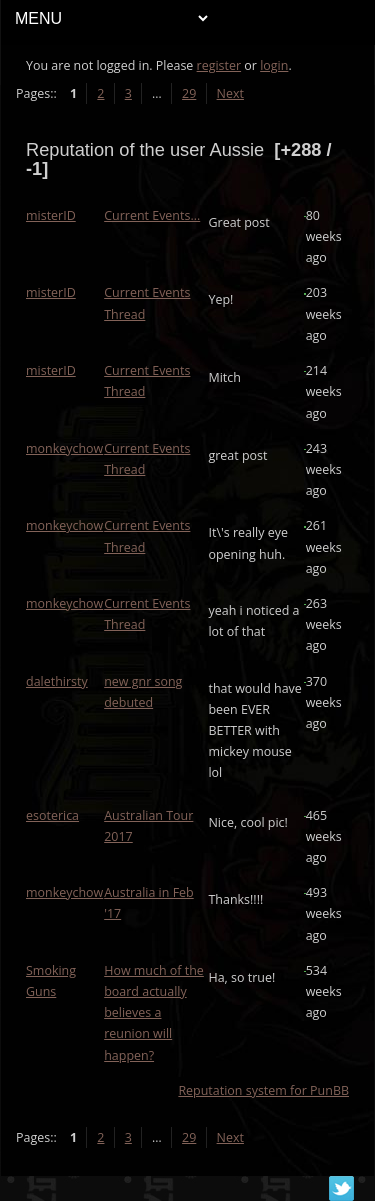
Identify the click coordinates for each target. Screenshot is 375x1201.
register (219, 65)
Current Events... (152, 215)
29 (189, 93)
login (274, 65)
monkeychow (64, 448)
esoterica (52, 815)
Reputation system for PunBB (263, 1090)
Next (230, 93)
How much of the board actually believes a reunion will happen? (154, 1013)
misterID (51, 215)
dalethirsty (57, 681)
